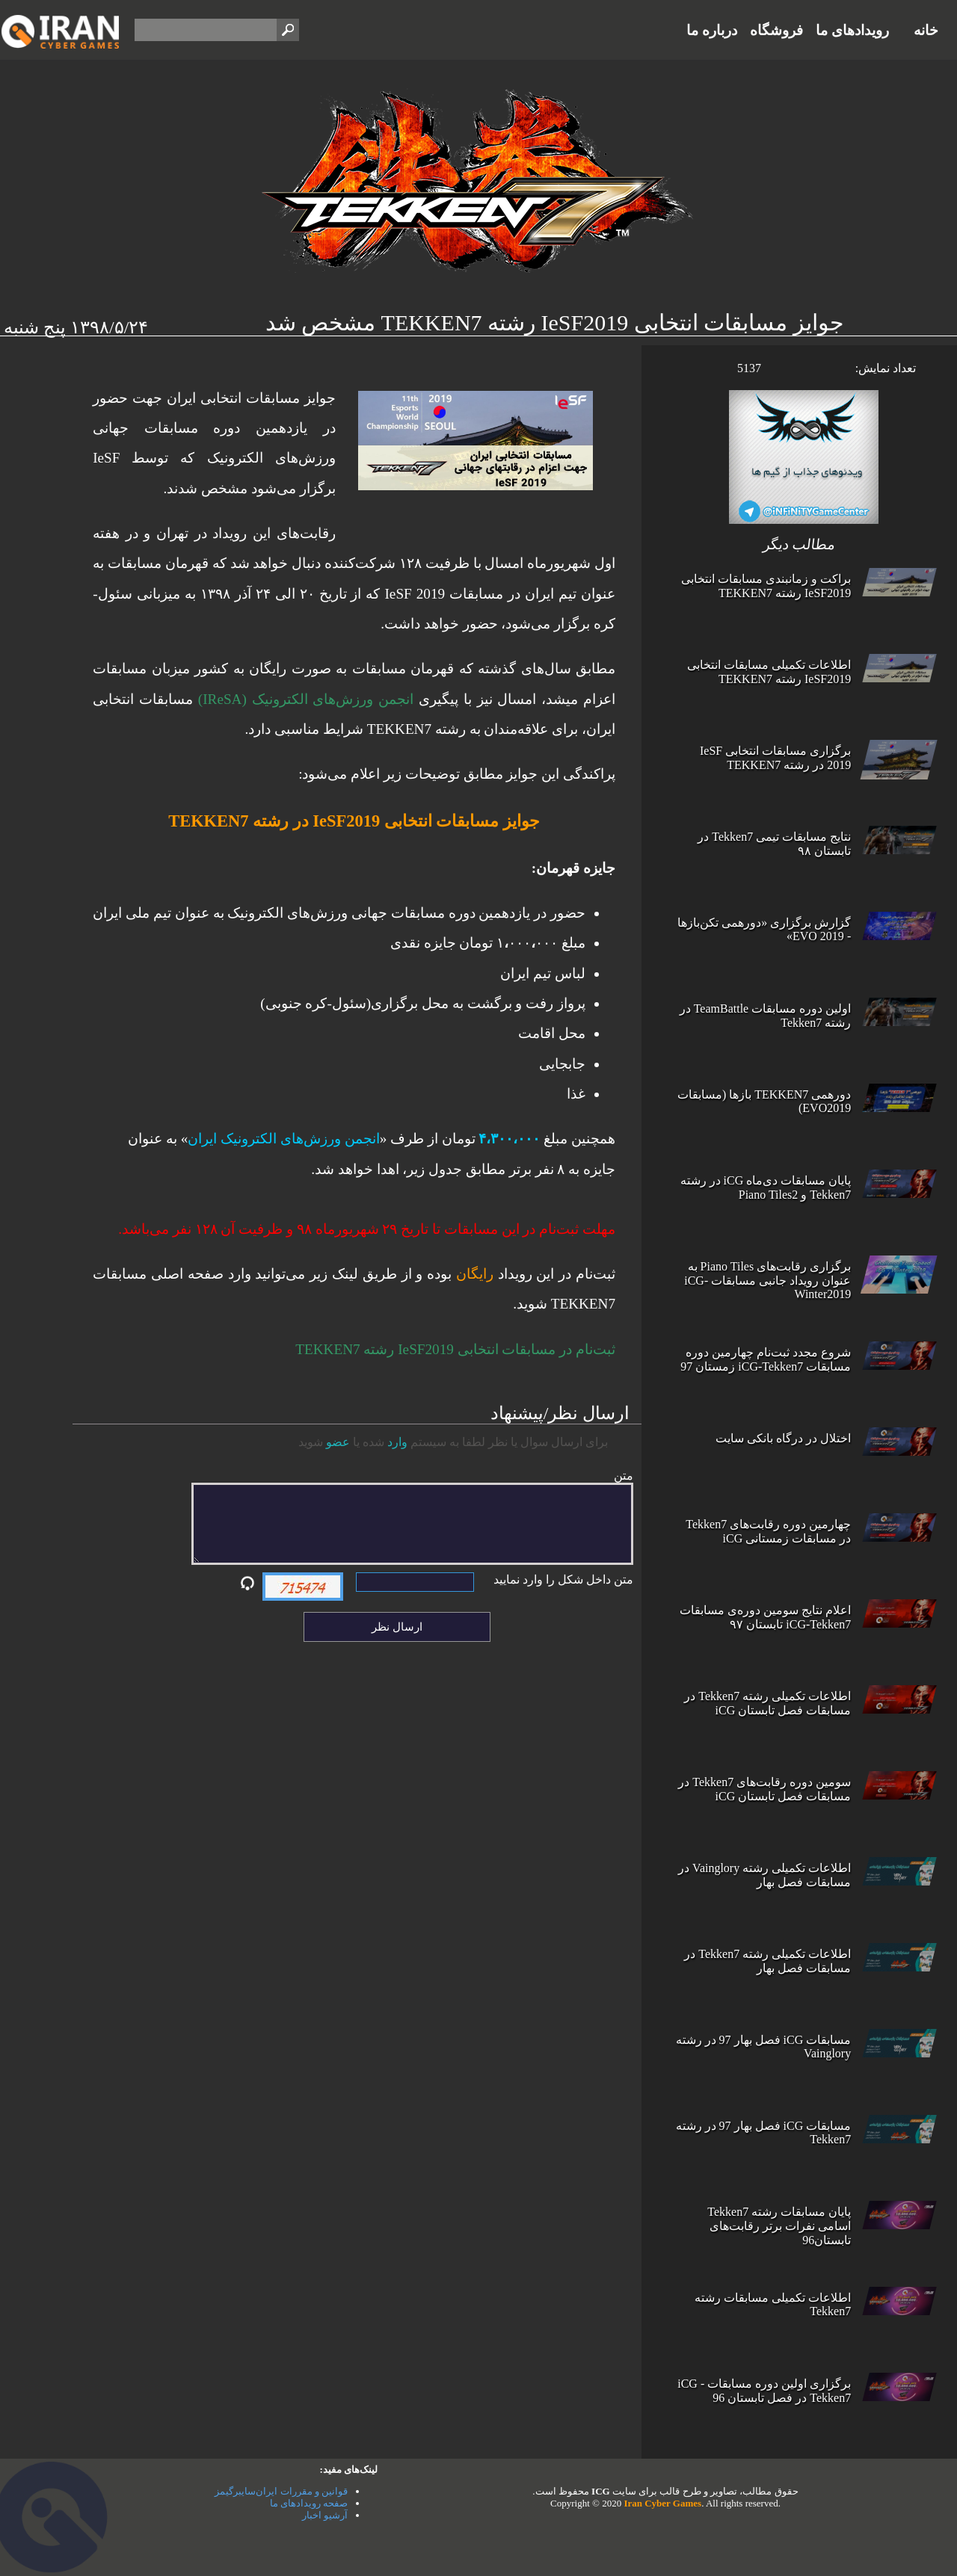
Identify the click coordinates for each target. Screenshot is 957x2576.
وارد (397, 1442)
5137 (749, 368)
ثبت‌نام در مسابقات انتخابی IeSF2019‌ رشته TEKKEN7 (455, 1349)
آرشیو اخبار (325, 2515)
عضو (338, 1442)
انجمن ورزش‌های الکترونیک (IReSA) (305, 699)
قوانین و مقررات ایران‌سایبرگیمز (281, 2491)
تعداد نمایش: (885, 368)
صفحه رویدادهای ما (309, 2503)
